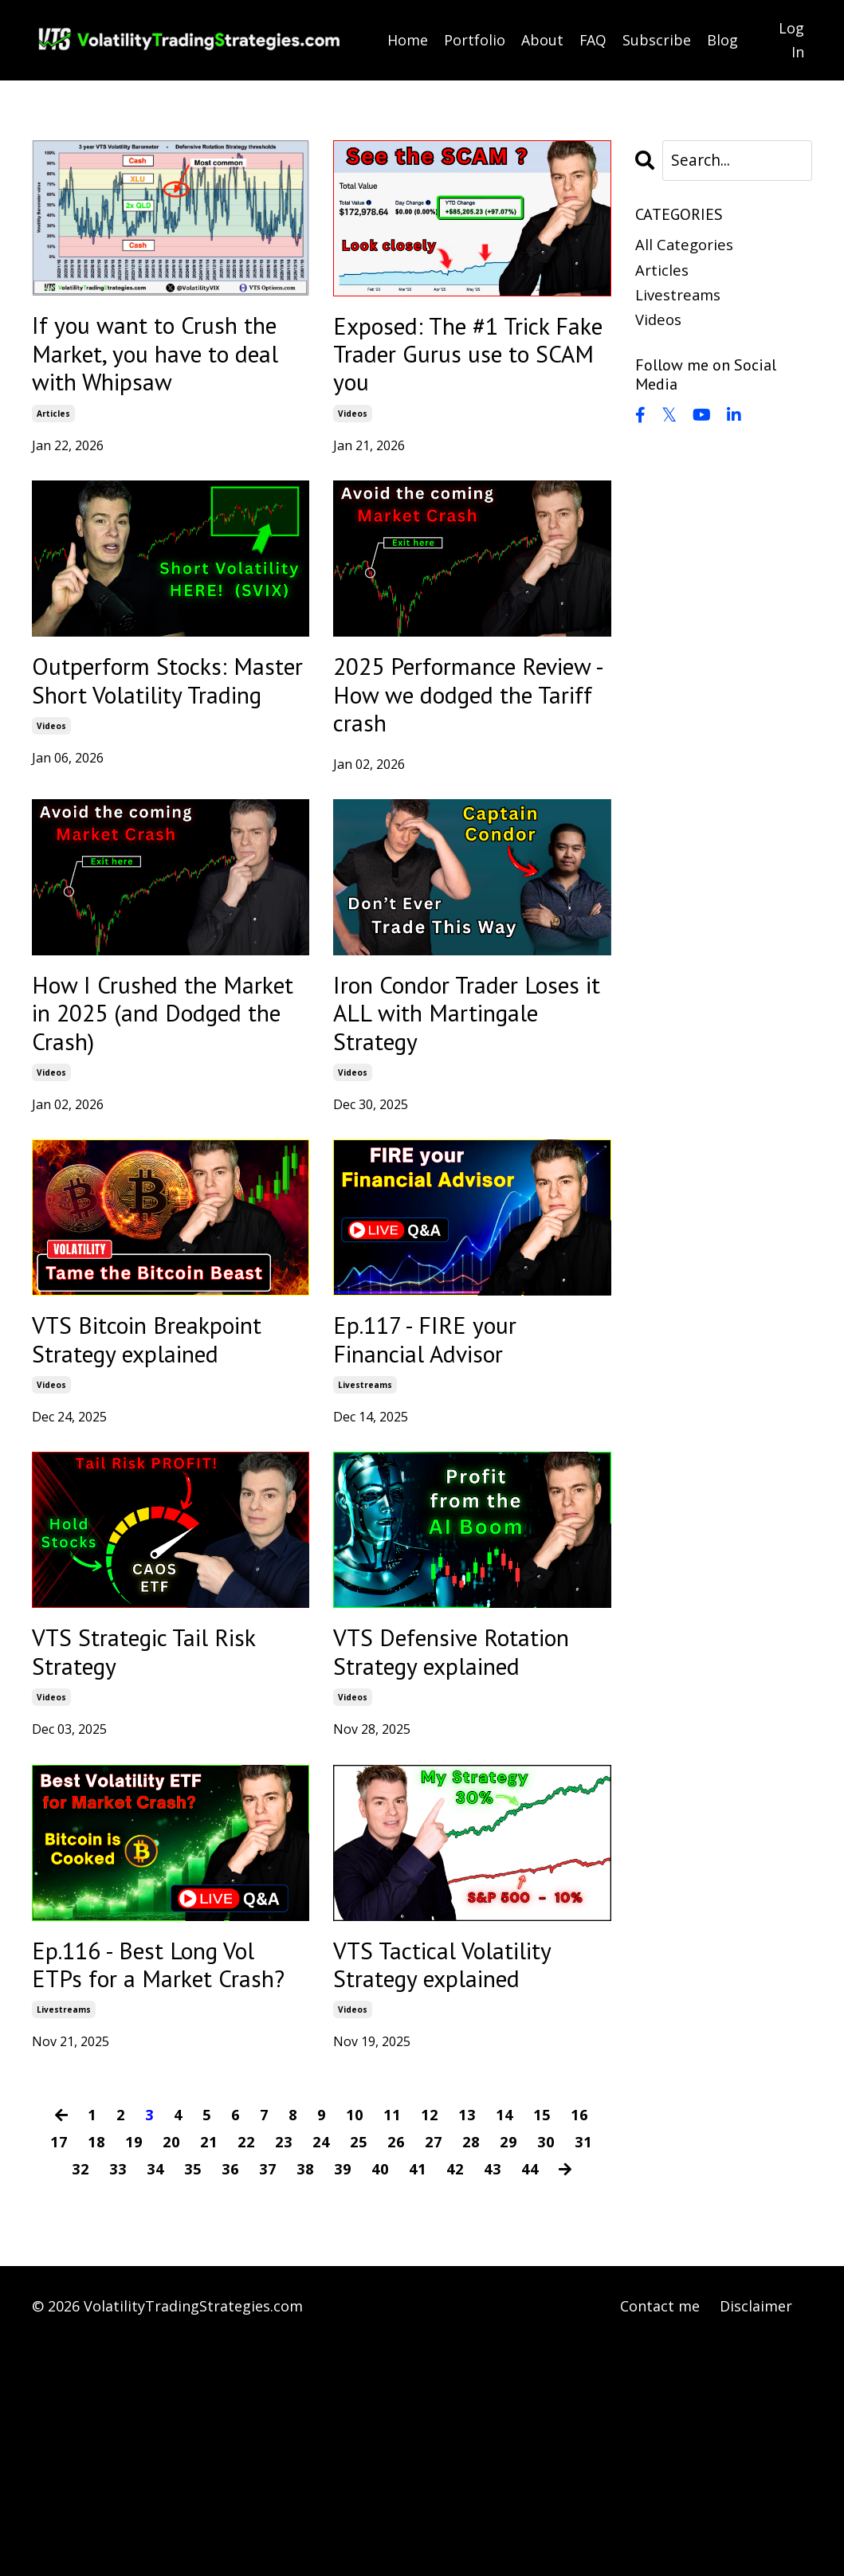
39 (342, 2398)
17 (59, 2371)
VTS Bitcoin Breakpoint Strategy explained (156, 1453)
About (542, 39)
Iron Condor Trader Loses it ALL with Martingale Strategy (458, 1095)
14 (505, 2344)
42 (454, 2398)
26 (396, 2371)
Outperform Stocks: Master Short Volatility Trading (152, 723)
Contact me (660, 2536)
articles (53, 432)
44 (529, 2398)
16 (580, 2344)
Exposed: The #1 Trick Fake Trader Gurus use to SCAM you (470, 364)
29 (508, 2371)
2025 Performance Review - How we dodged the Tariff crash (447, 741)
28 (471, 2371)
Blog (723, 39)
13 (468, 2344)
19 (134, 2371)
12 (430, 2344)
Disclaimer (756, 2536)
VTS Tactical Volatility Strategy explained (467, 2154)
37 (267, 2398)
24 (321, 2371)
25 (358, 2371)
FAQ (593, 39)
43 (492, 2398)
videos (352, 432)
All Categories (686, 246)
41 (417, 2398)
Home (407, 39)
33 (117, 2398)
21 (209, 2371)
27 (433, 2371)
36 (229, 2398)
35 (192, 2398)
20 (171, 2371)
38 (304, 2398)
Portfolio (474, 39)
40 (379, 2398)
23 (283, 2371)
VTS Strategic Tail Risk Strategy (141, 1795)
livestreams (365, 1487)
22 (246, 2371)
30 (546, 2371)
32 (79, 2398)
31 (583, 2371)
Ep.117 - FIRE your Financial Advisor (444, 1436)
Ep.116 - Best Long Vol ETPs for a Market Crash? (170, 2172)
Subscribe (657, 39)
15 (543, 2344)
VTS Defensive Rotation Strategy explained (442, 1812)
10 (355, 2344)
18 (96, 2371)
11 (393, 2344)
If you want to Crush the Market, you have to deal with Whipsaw (167, 364)
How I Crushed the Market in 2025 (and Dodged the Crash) (158, 1095)
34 (154, 2398)
